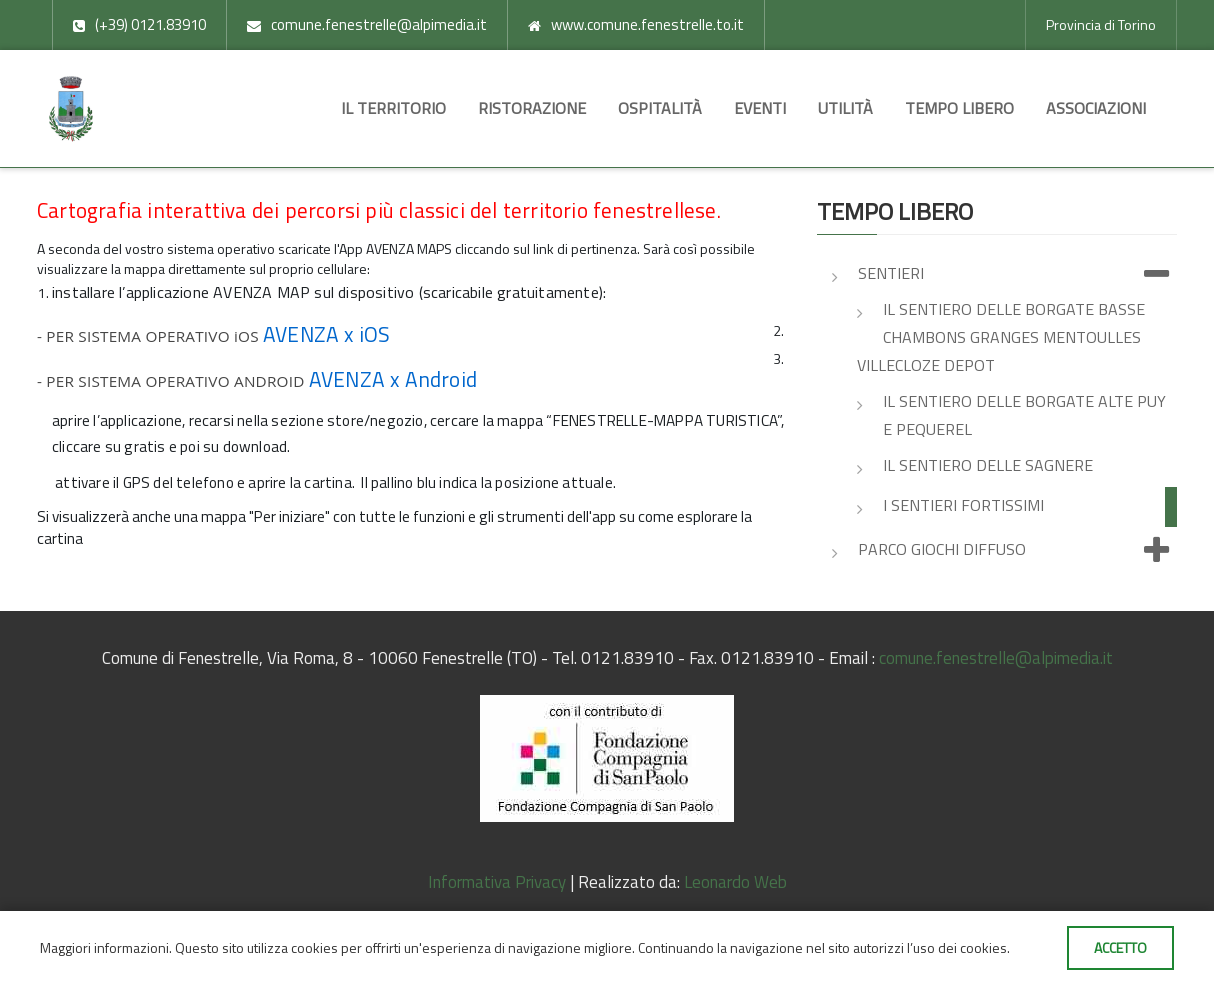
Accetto (1120, 947)
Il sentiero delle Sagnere (988, 465)
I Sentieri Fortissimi (963, 505)
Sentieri (1017, 275)
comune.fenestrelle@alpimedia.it (996, 658)
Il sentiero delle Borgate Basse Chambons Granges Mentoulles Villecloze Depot (1001, 337)
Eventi (760, 108)
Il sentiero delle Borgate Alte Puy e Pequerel (1024, 415)
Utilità (845, 108)
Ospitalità (660, 108)
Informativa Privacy (497, 882)
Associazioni (1096, 108)
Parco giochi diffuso (1017, 551)
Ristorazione (532, 108)
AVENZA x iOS (326, 334)
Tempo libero (959, 108)
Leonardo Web (735, 882)
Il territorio (393, 108)
